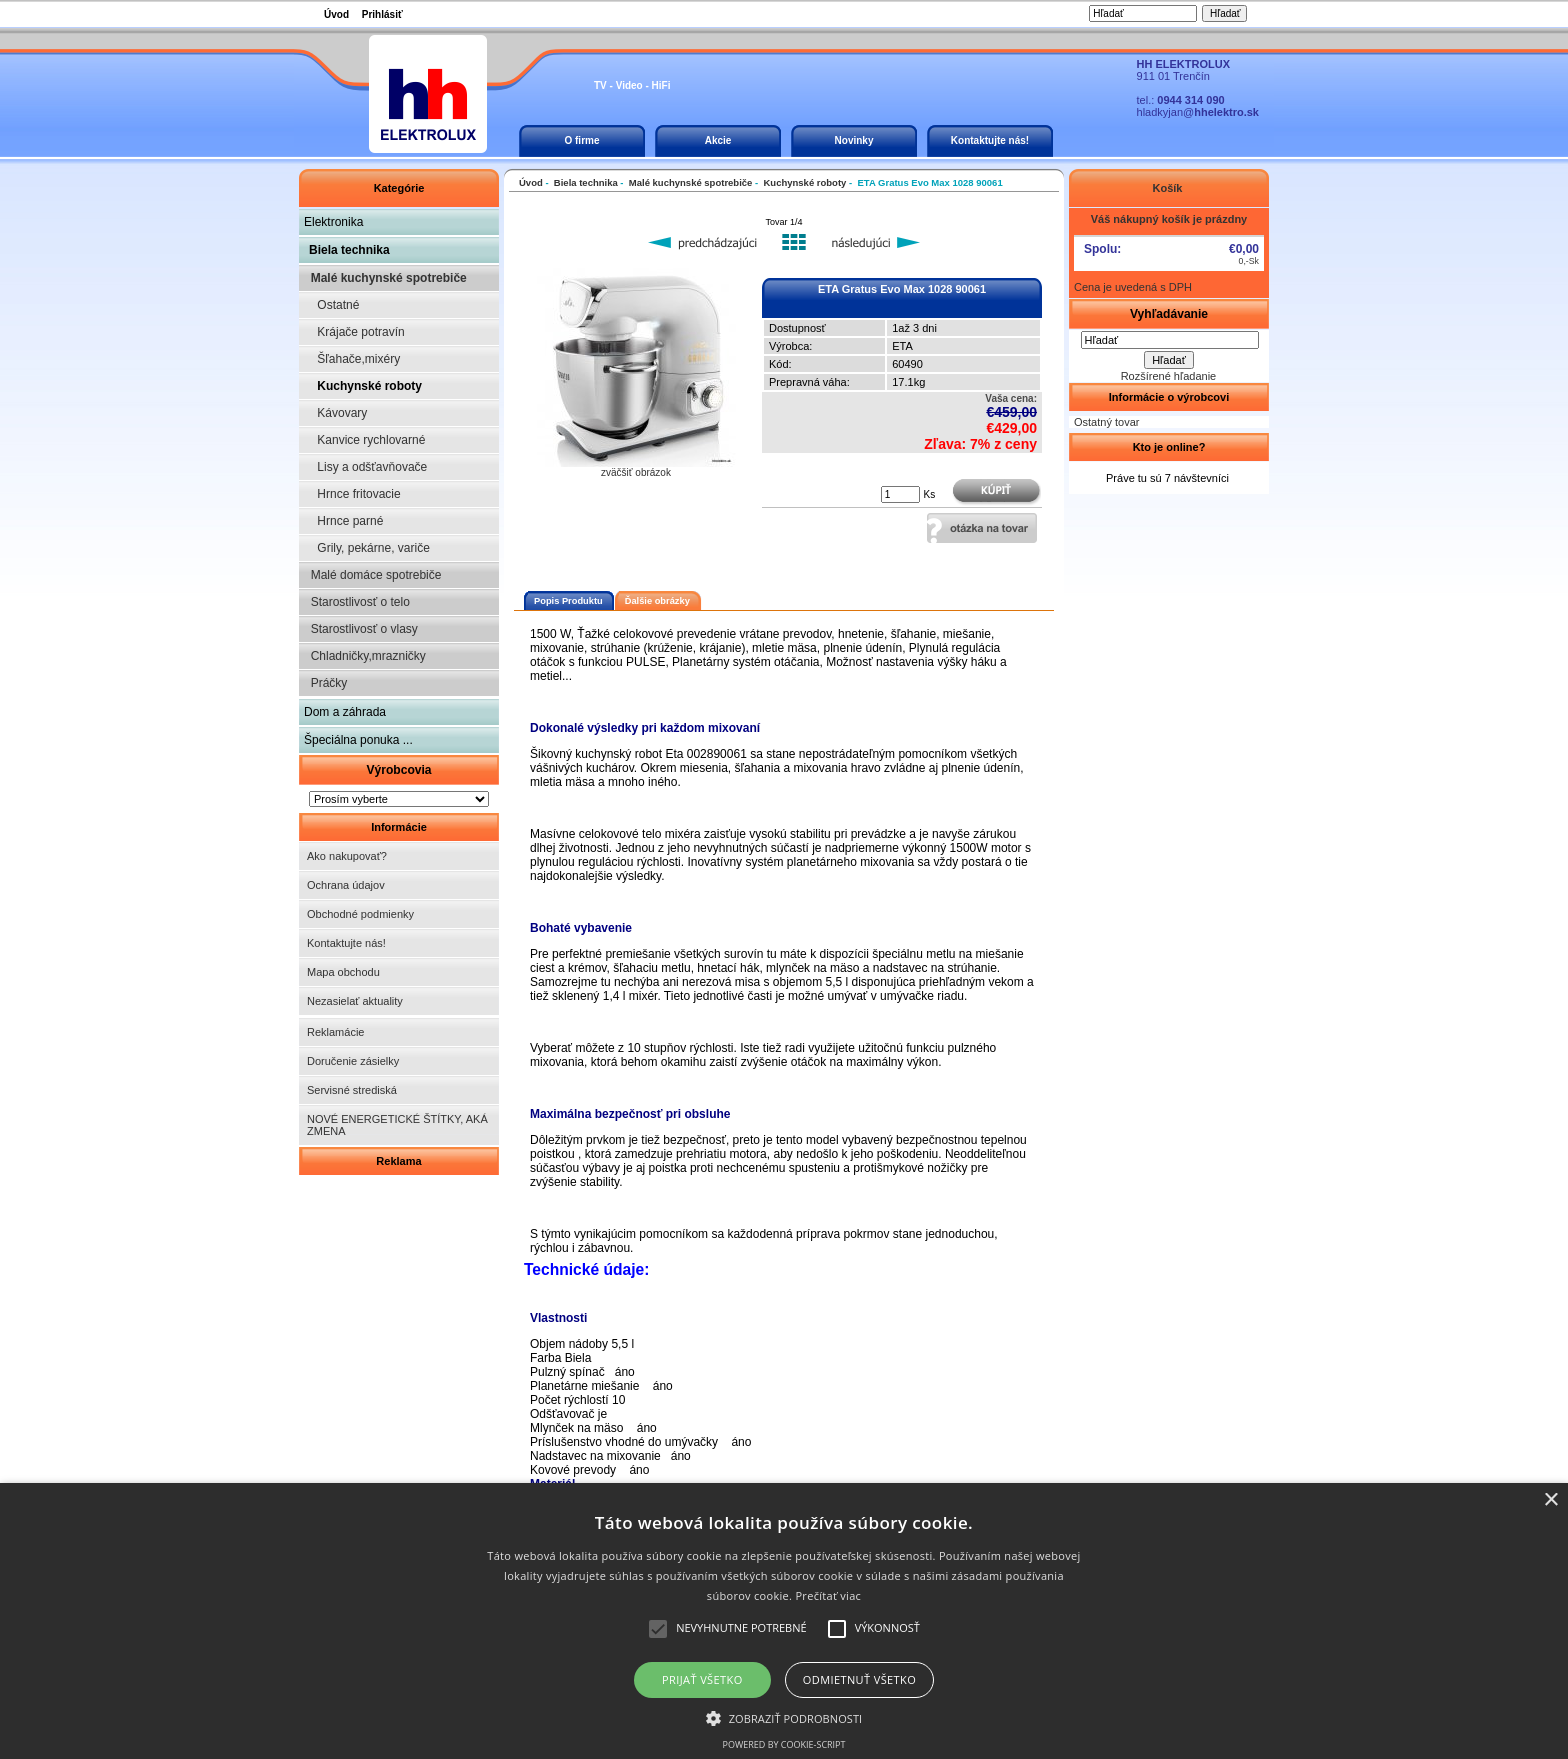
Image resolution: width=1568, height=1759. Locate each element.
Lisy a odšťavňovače (365, 467)
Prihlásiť (382, 14)
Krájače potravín (354, 332)
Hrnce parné (343, 521)
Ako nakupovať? (347, 856)
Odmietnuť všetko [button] (859, 1679)
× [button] (1550, 1500)
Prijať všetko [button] (702, 1679)
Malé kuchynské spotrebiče (385, 278)
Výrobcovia (398, 770)
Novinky (854, 140)
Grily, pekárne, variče (367, 548)
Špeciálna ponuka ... (358, 740)
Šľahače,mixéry (352, 359)
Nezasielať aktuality (355, 1001)
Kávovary (335, 413)
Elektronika (333, 222)
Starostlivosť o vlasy (361, 629)
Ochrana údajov (346, 885)
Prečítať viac (828, 1595)
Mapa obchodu (343, 972)
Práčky (325, 683)
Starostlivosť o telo (357, 602)
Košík (1168, 188)
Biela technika (349, 250)
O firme (581, 140)
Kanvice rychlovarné (364, 440)
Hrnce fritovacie (352, 494)
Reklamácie (335, 1032)
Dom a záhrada (345, 712)
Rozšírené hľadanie (1169, 376)
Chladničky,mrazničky (365, 656)
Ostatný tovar (1106, 422)
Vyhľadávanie (1169, 314)
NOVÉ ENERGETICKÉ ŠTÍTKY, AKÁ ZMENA (397, 1125)
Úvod (336, 14)
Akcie (718, 140)
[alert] (784, 1621)
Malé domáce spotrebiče (372, 575)
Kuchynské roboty (363, 386)
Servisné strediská (352, 1090)
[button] (784, 1717)
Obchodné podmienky (360, 914)
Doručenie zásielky (353, 1061)
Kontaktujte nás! (990, 140)
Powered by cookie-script (784, 1744)
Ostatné (331, 305)
